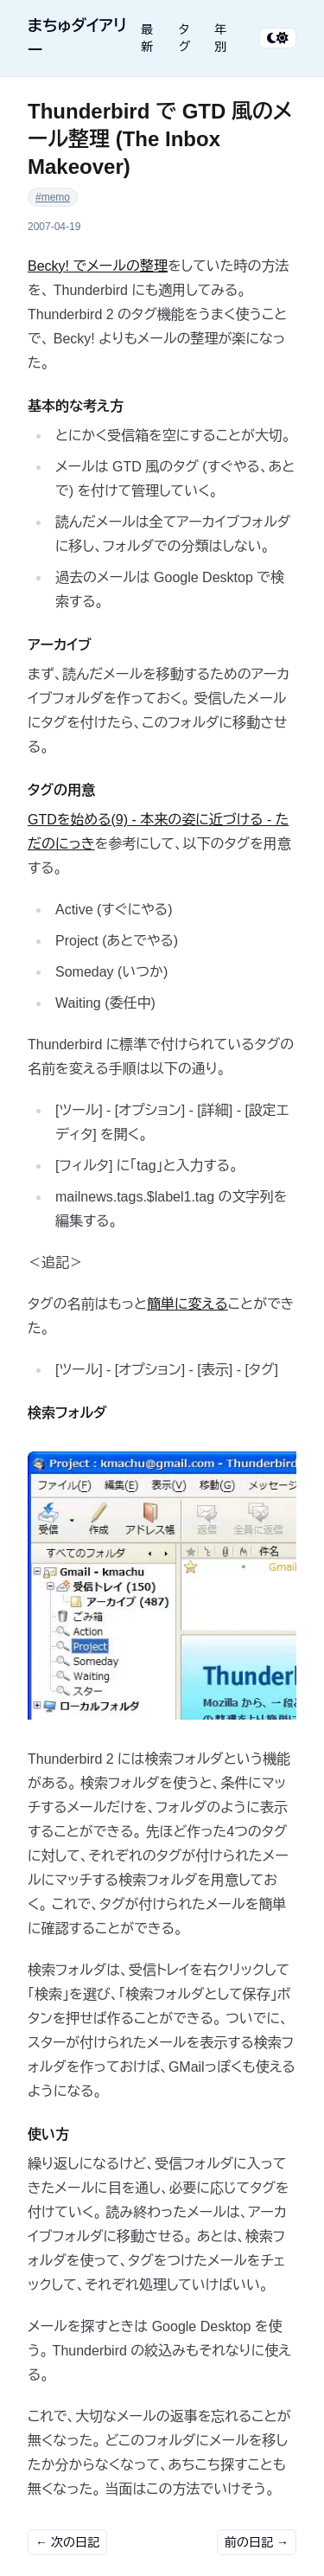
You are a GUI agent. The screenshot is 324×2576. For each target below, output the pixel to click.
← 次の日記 (67, 2542)
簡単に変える (187, 1304)
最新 (147, 38)
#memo (52, 197)
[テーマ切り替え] (277, 38)
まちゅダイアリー (77, 38)
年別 (220, 38)
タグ (185, 38)
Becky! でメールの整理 (98, 266)
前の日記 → (257, 2542)
